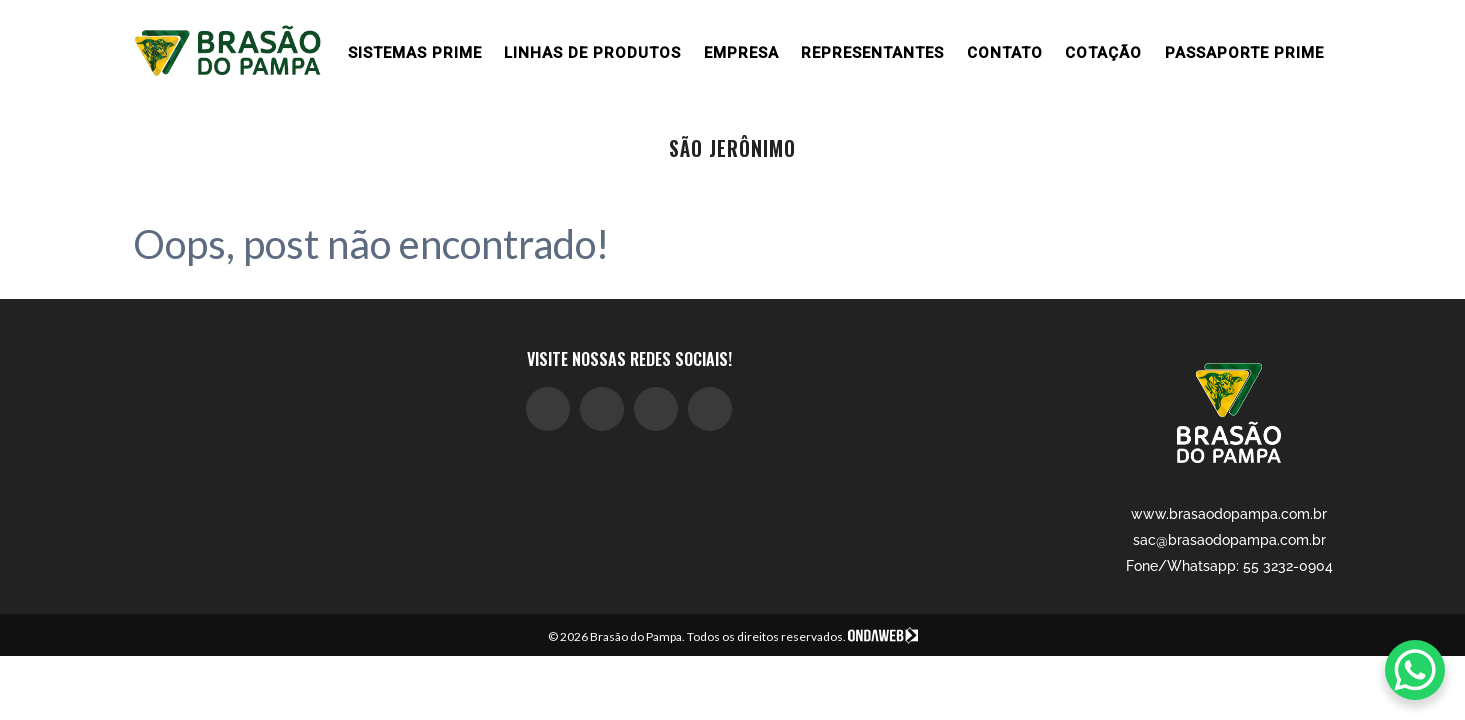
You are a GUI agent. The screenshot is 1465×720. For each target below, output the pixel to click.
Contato (1005, 53)
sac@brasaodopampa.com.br (1229, 540)
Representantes (872, 53)
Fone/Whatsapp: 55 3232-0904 (1229, 566)
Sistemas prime (415, 53)
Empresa (741, 53)
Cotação (1103, 53)
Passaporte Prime (1244, 53)
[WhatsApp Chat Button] (1415, 670)
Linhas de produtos (592, 53)
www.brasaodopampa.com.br (1229, 514)
